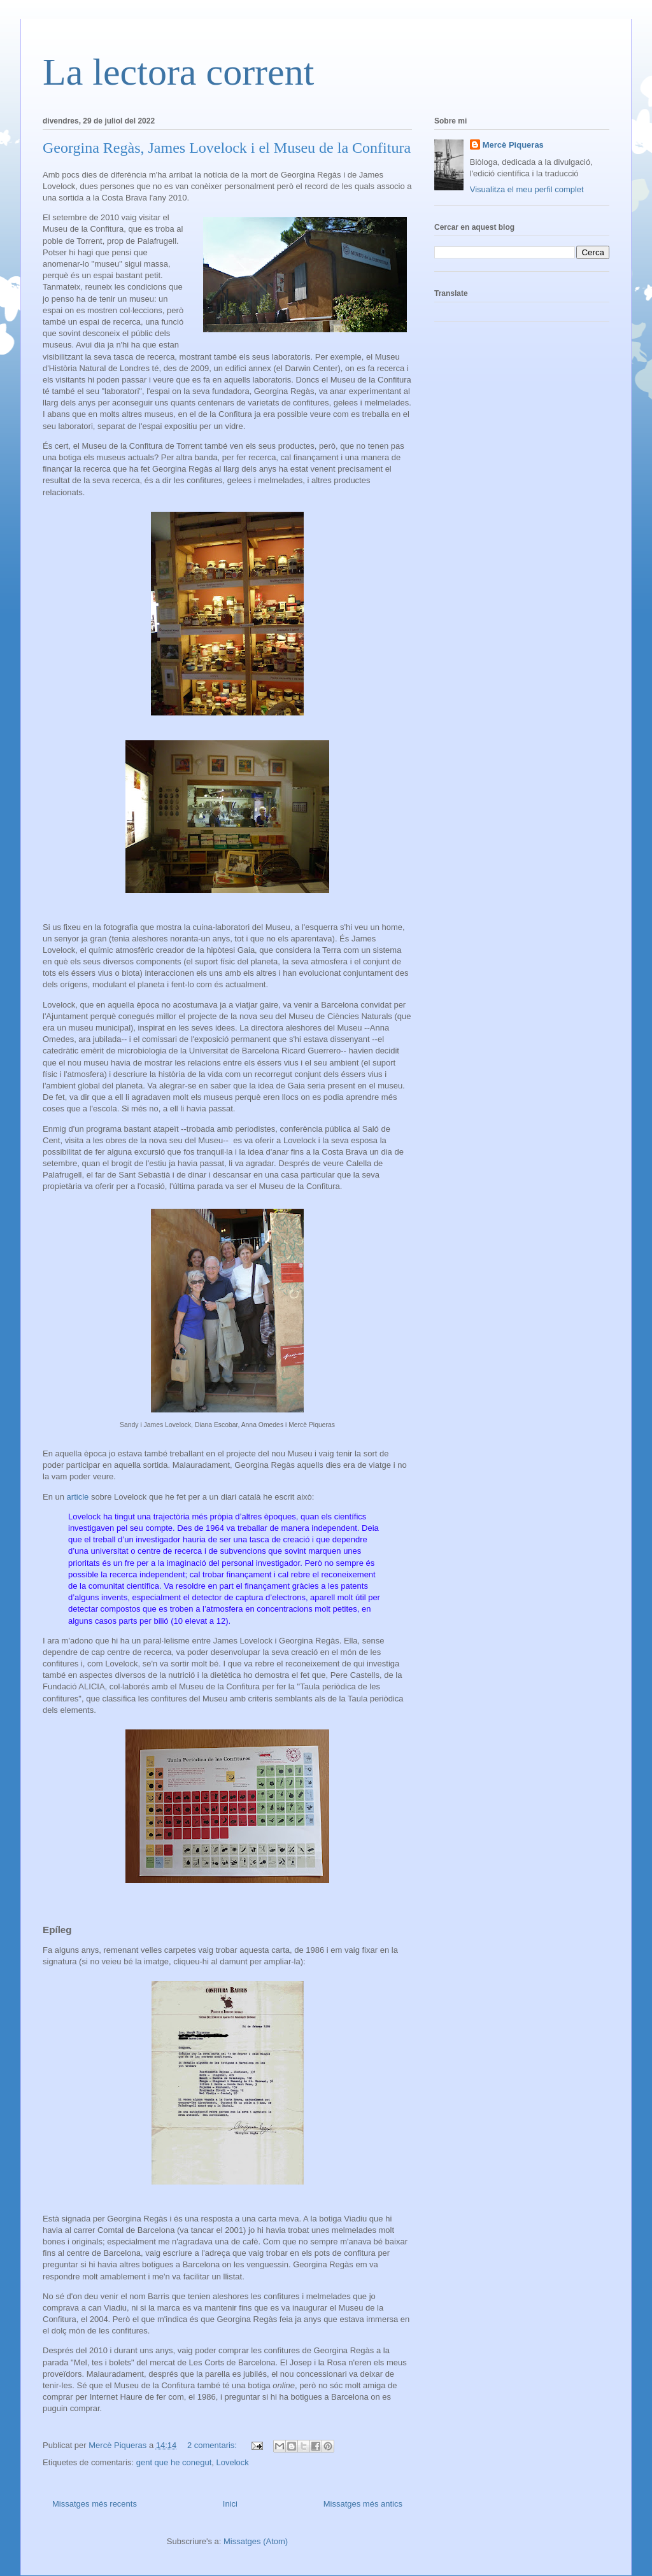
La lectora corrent (178, 72)
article (79, 1497)
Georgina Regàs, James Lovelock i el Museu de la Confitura (227, 147)
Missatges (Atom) (255, 2541)
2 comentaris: (213, 2445)
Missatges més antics (362, 2504)
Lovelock (232, 2462)
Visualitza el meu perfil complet (527, 189)
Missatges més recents (94, 2504)
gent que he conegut (174, 2462)
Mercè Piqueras (513, 145)
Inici (230, 2504)
